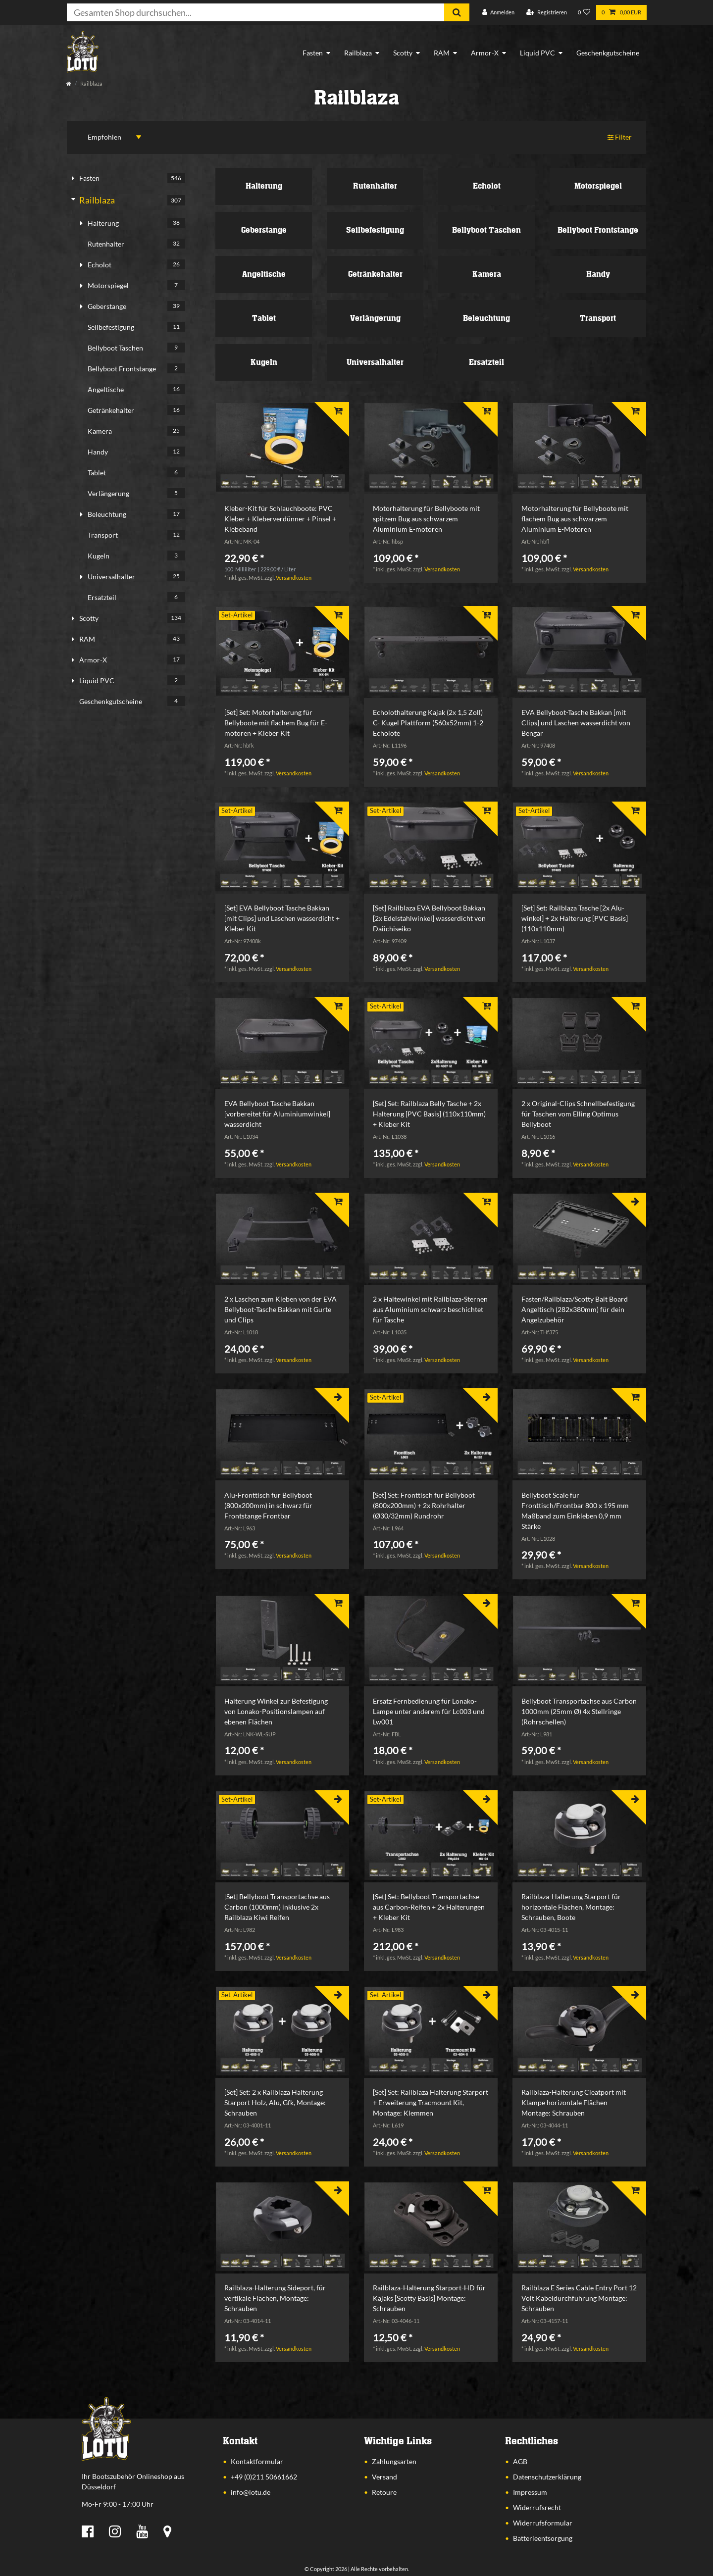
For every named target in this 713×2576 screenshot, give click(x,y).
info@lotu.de (250, 2492)
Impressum (530, 2492)
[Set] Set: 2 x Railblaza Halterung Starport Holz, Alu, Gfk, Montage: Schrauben (275, 2102)
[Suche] (456, 12)
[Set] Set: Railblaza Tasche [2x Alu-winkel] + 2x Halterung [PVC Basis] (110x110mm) (574, 918)
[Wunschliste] (584, 12)
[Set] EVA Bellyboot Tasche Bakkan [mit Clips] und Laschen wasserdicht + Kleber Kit (282, 918)
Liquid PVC (537, 53)
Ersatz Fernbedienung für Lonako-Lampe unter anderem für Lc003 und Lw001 (429, 1711)
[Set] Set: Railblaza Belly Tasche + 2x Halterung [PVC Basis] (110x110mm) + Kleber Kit (429, 1113)
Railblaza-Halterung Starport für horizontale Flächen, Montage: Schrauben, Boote (571, 1906)
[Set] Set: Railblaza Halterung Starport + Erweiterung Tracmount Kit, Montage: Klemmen (430, 2102)
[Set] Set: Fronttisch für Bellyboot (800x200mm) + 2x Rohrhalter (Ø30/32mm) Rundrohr (424, 1505)
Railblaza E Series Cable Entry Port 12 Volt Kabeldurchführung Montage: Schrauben (579, 2298)
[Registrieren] (546, 12)
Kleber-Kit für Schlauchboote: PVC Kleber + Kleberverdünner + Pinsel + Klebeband (280, 518)
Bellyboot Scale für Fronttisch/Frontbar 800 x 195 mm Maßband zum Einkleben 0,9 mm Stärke (575, 1510)
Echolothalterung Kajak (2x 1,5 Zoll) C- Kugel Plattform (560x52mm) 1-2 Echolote (428, 722)
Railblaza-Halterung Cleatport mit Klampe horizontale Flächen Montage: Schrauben (573, 2102)
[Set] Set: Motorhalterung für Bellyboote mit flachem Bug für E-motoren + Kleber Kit (275, 722)
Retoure (384, 2492)
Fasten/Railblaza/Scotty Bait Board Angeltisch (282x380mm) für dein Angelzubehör (574, 1309)
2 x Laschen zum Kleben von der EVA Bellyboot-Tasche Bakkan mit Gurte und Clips (280, 1309)
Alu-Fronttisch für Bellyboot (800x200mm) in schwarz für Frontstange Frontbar (268, 1505)
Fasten (313, 53)
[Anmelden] (498, 12)
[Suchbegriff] (255, 12)
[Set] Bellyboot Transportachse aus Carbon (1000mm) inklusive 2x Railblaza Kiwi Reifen (277, 1906)
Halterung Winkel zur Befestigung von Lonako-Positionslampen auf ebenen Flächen (276, 1711)
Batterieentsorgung (542, 2538)
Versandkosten (293, 577)
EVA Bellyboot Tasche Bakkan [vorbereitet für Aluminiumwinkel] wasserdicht (277, 1113)
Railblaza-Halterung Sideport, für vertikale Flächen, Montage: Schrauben (275, 2298)
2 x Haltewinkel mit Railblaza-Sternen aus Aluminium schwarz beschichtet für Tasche (430, 1309)
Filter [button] (620, 137)
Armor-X (485, 53)
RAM (442, 53)
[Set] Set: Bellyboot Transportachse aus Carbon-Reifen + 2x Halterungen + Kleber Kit (429, 1906)
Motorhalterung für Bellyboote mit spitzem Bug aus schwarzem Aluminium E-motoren (426, 518)
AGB (520, 2461)
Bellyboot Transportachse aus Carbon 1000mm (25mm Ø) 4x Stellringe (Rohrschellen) (579, 1711)
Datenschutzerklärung (547, 2477)
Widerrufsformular (542, 2523)
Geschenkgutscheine (607, 53)
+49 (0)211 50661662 (264, 2477)
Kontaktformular (257, 2461)
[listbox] (282, 447)
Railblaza (358, 53)
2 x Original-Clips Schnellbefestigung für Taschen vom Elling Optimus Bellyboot (578, 1113)
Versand (384, 2477)
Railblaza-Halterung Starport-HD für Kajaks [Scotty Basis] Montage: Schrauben (429, 2298)
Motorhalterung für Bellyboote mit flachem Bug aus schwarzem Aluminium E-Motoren (574, 518)
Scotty (402, 53)
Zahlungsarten (394, 2461)
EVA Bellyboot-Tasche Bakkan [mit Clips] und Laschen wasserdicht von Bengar (575, 722)
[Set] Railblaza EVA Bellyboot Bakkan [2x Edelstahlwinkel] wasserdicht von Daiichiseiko (429, 918)
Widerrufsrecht (537, 2507)
